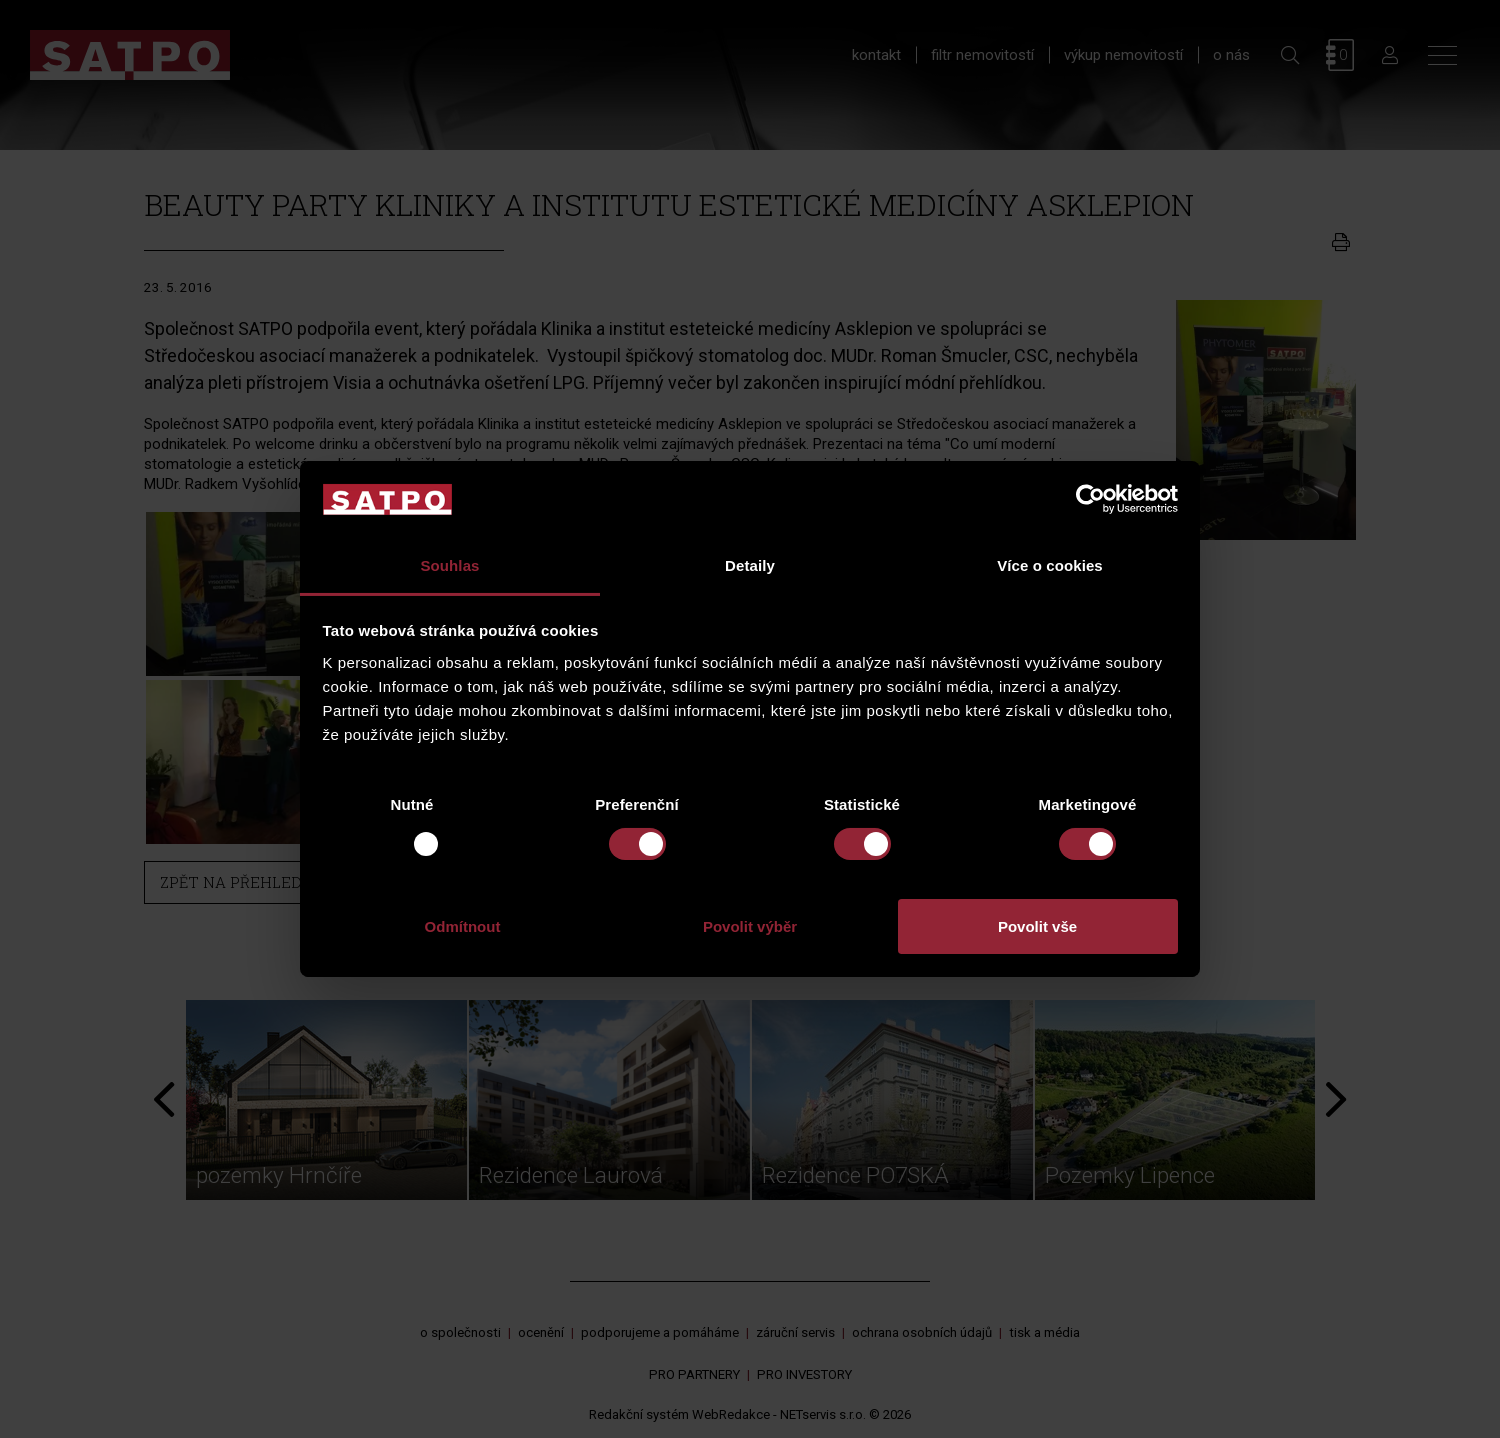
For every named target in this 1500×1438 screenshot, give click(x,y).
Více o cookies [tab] (1050, 565)
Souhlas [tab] (449, 565)
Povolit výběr (750, 926)
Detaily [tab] (750, 565)
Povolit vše (1037, 926)
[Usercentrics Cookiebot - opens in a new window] (1090, 499)
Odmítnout (463, 926)
